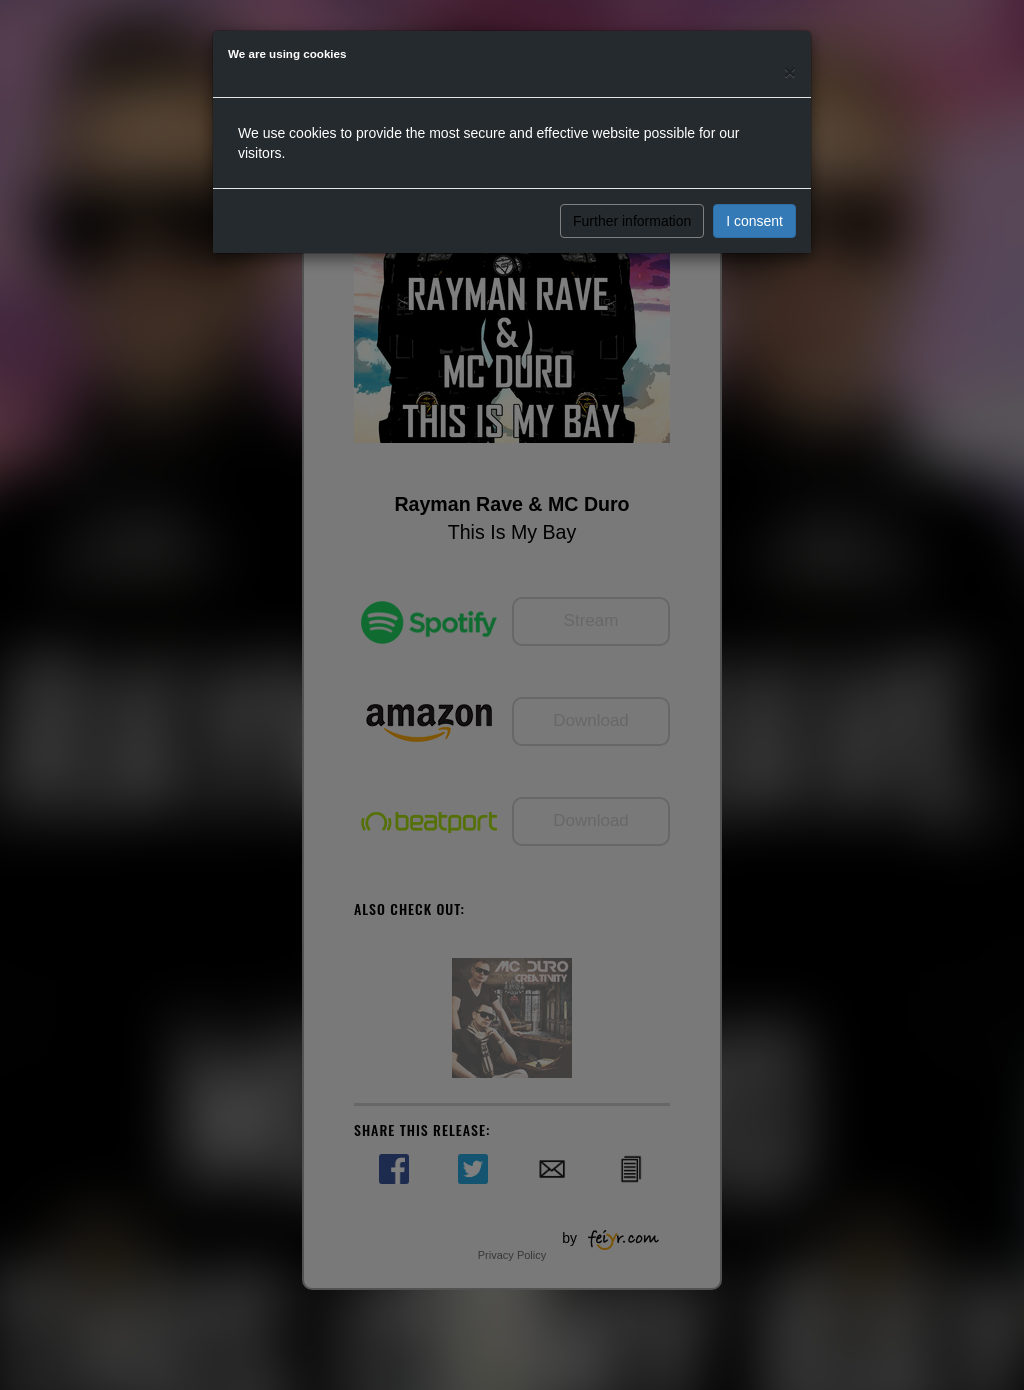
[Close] (790, 71)
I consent (754, 221)
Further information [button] (632, 221)
